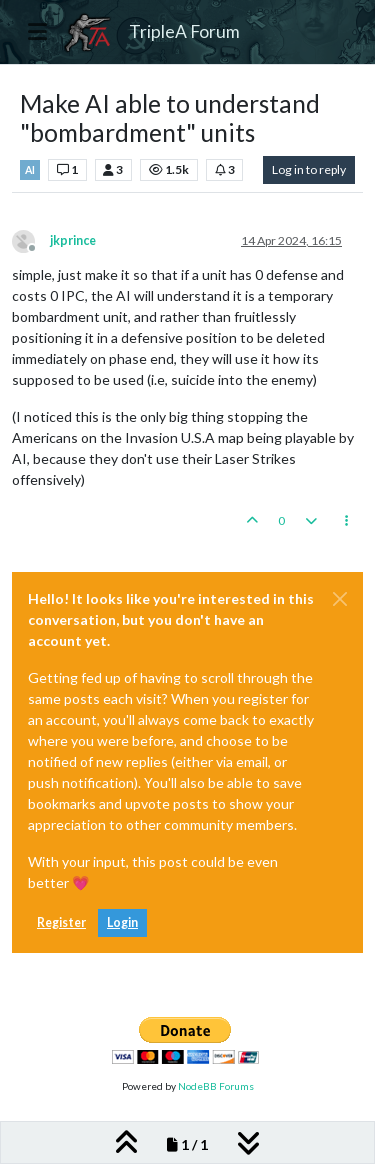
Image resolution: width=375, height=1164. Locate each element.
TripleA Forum (184, 31)
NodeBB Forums (216, 1086)
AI (30, 170)
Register (61, 922)
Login (122, 922)
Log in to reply (309, 169)
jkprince (73, 240)
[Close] (340, 599)
